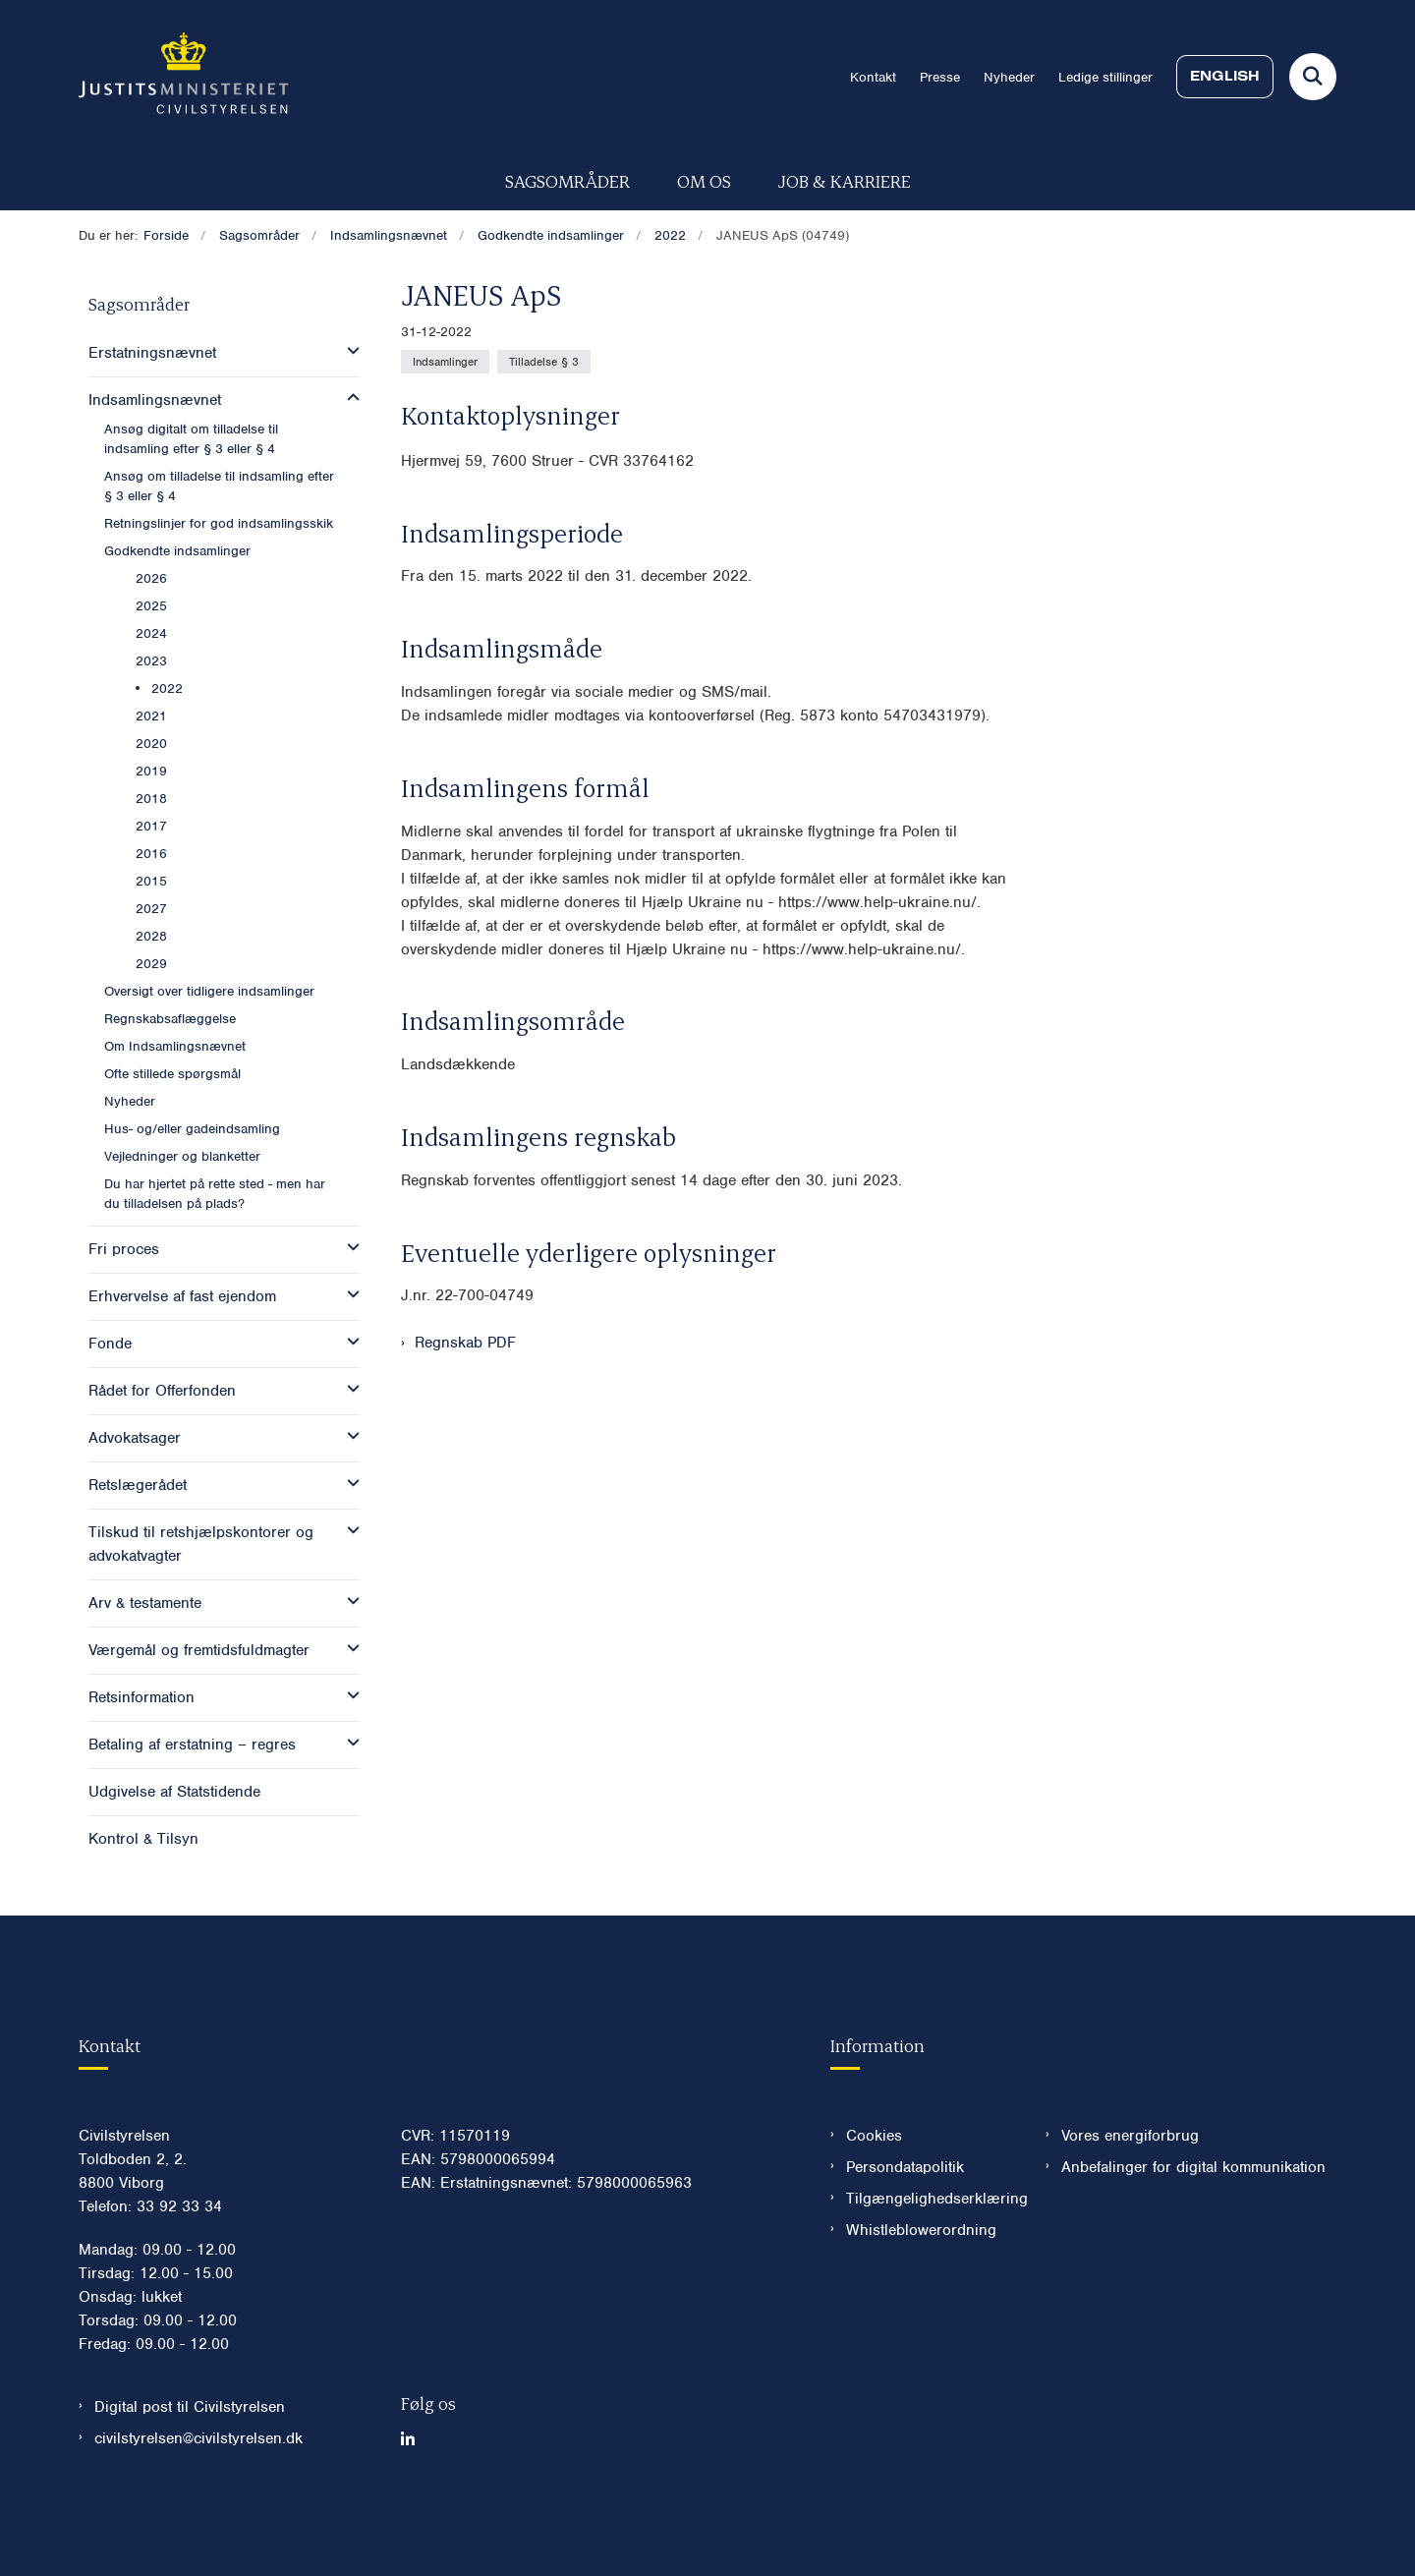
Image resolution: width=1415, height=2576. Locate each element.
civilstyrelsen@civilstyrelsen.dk (198, 2497)
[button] (348, 351)
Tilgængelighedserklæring (930, 2257)
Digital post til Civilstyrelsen (189, 2466)
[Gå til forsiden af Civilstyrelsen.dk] (184, 76)
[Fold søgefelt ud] (1312, 76)
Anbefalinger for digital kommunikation (1193, 2226)
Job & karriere (844, 180)
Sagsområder (567, 180)
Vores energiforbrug (1130, 2194)
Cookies (874, 2194)
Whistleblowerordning (921, 2289)
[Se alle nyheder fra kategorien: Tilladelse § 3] (544, 361)
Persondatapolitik (905, 2226)
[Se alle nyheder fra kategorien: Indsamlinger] (445, 361)
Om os (704, 180)
